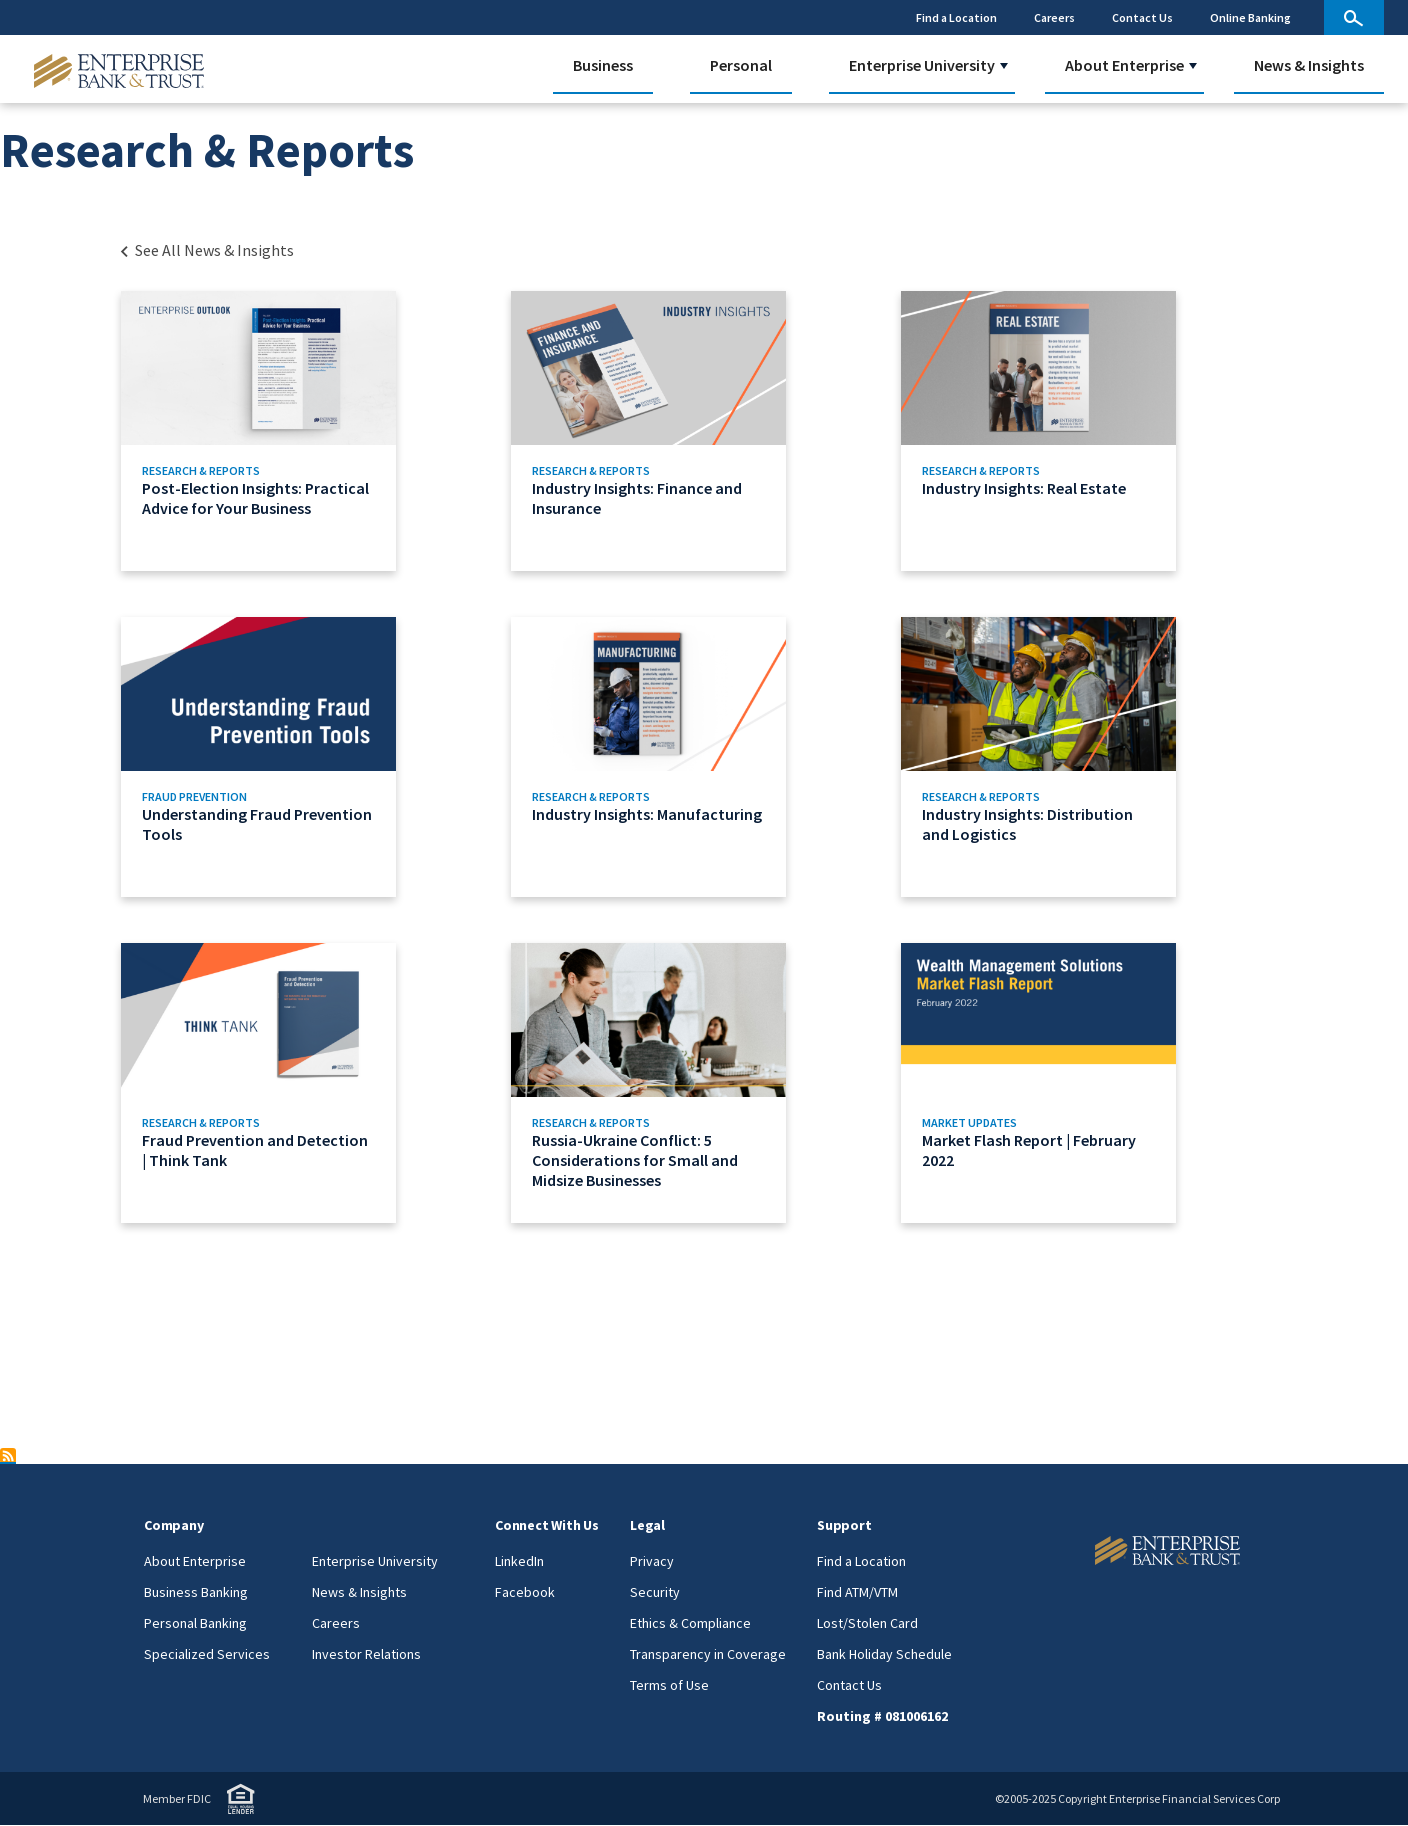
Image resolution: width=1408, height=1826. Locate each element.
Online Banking (1250, 17)
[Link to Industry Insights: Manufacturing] (697, 757)
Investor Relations (366, 1654)
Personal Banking (195, 1623)
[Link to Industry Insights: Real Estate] (1087, 431)
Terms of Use (669, 1685)
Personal (741, 65)
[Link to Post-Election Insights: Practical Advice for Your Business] (307, 431)
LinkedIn (519, 1561)
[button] (1004, 66)
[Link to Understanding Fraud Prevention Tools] (307, 757)
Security (655, 1592)
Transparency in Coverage (708, 1654)
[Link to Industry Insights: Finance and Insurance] (697, 431)
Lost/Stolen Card (867, 1623)
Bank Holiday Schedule (884, 1654)
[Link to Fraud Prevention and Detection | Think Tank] (307, 1083)
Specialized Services (207, 1654)
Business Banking (196, 1592)
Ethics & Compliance (690, 1623)
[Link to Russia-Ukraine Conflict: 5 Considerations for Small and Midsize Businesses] (697, 1083)
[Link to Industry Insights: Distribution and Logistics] (1087, 757)
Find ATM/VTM (857, 1592)
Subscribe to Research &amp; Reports (8, 1456)
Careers (1054, 17)
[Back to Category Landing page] (206, 250)
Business (603, 65)
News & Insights (1309, 65)
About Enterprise (1124, 65)
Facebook (525, 1592)
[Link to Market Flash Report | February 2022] (1087, 1083)
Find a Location (956, 17)
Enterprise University (922, 65)
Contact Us (1142, 17)
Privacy (652, 1561)
